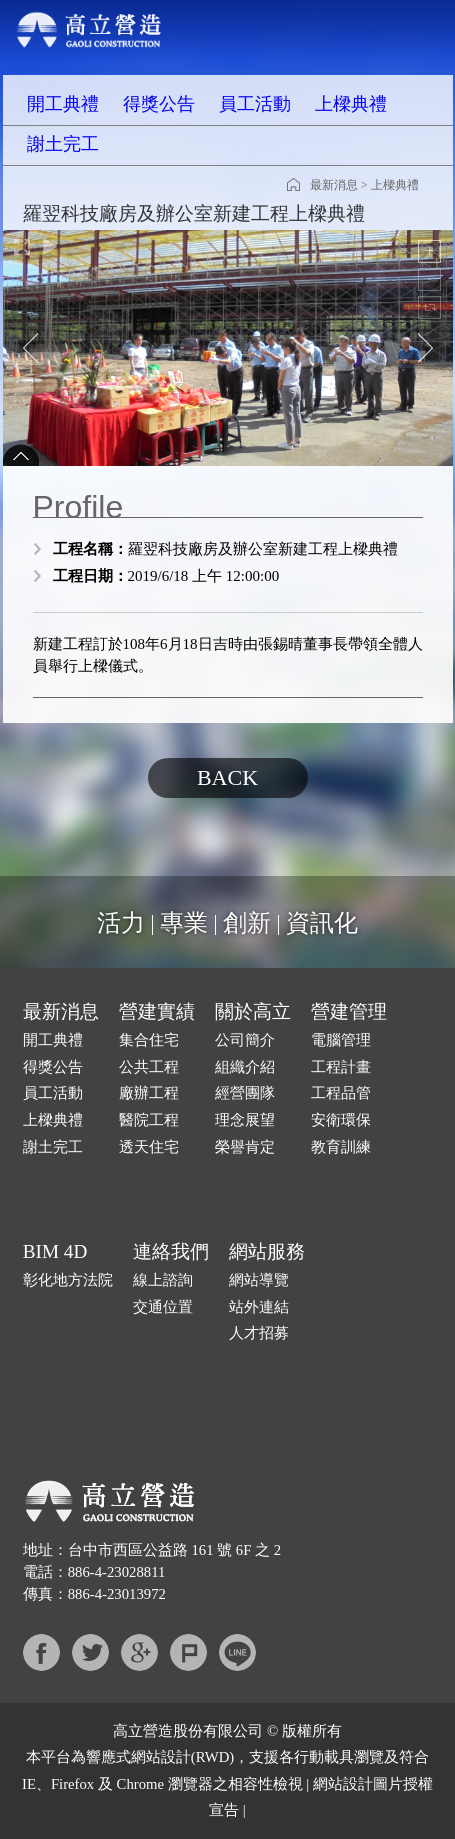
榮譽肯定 (245, 1147)
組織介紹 (245, 1067)
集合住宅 (149, 1040)
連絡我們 (171, 1251)
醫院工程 (149, 1120)
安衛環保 (341, 1120)
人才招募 (259, 1333)
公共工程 (149, 1067)
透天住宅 (149, 1147)
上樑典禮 (351, 104)
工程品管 (341, 1093)
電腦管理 (341, 1040)
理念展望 (245, 1120)
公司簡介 (245, 1040)
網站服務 (267, 1251)
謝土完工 (63, 144)
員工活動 (255, 104)
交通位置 (163, 1307)
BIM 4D (55, 1251)
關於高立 (253, 1011)
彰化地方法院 (68, 1280)
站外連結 (259, 1307)
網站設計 (161, 1757)
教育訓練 (341, 1147)
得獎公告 (159, 104)
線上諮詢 (163, 1280)
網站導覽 (259, 1280)
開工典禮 (63, 104)
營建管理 (349, 1011)
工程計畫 (341, 1067)
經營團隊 (245, 1093)
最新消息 (334, 185)
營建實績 (157, 1011)
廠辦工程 (149, 1093)
